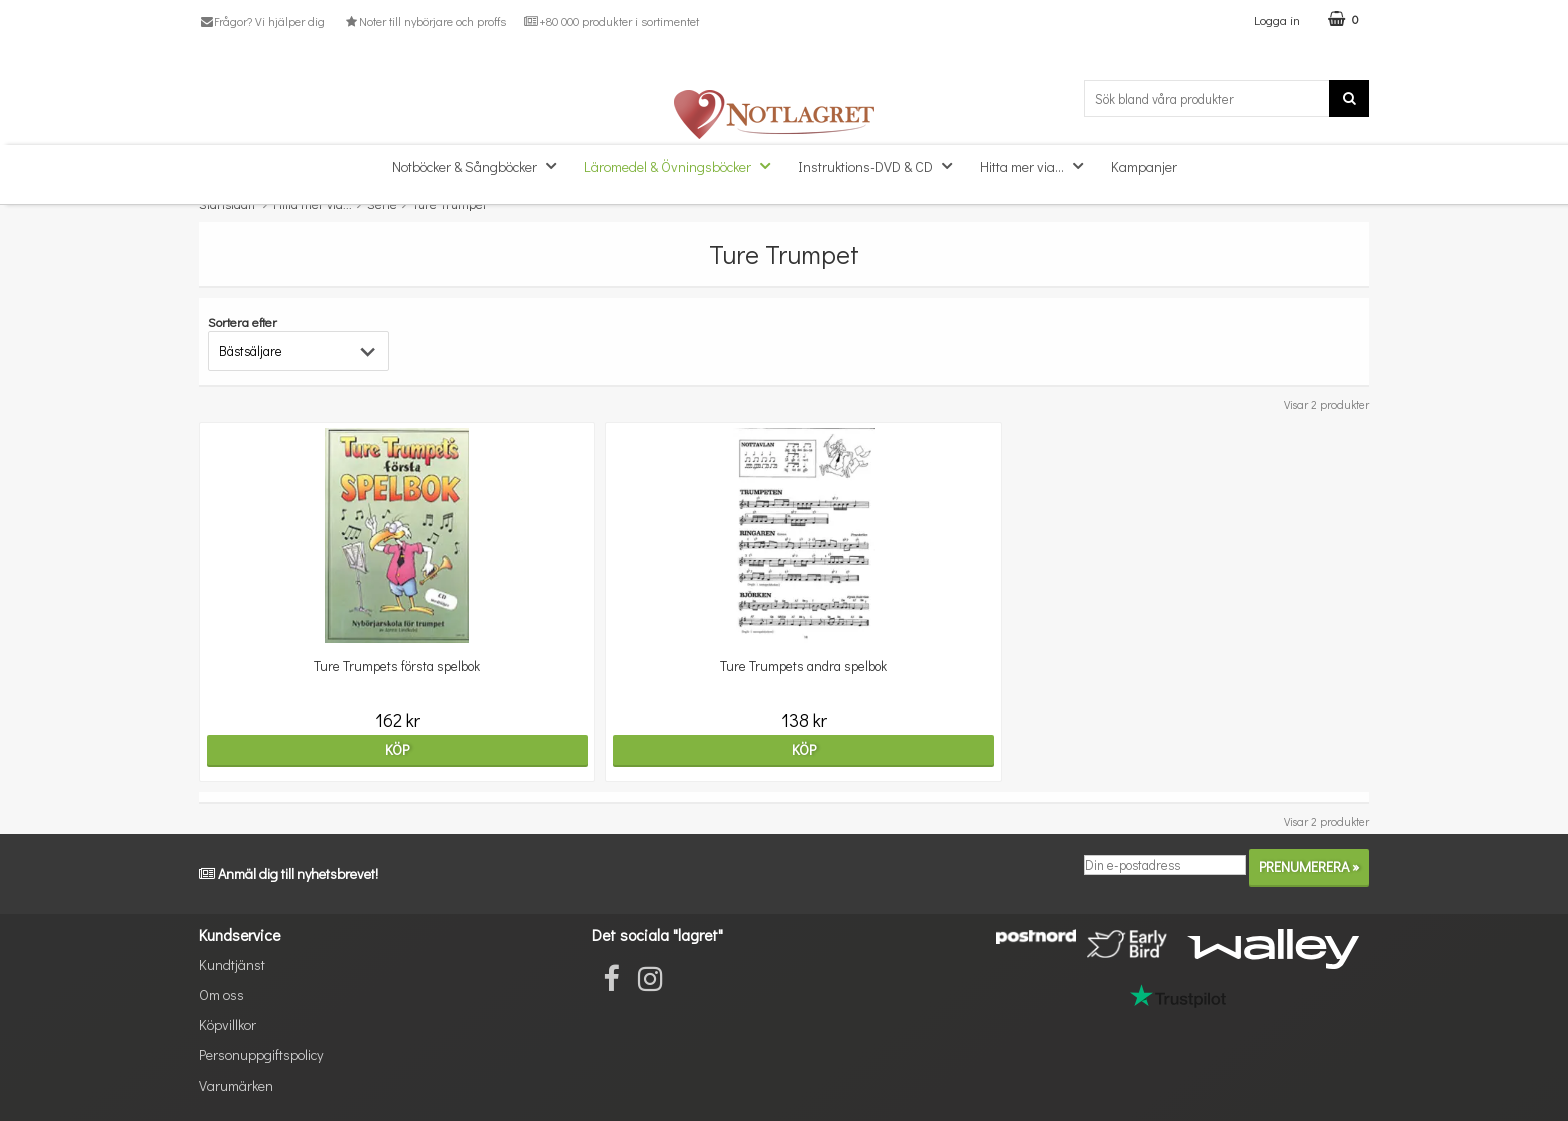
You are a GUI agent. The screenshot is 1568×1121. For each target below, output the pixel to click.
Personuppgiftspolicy (261, 1054)
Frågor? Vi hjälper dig (262, 21)
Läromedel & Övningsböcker (683, 165)
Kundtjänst (232, 964)
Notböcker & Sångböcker (480, 165)
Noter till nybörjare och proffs (424, 21)
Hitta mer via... (1037, 165)
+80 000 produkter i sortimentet (611, 21)
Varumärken (236, 1085)
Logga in (1277, 19)
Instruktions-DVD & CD (881, 165)
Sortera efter (242, 321)
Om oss (221, 994)
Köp (341, 749)
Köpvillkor (227, 1024)
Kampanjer (1144, 166)
